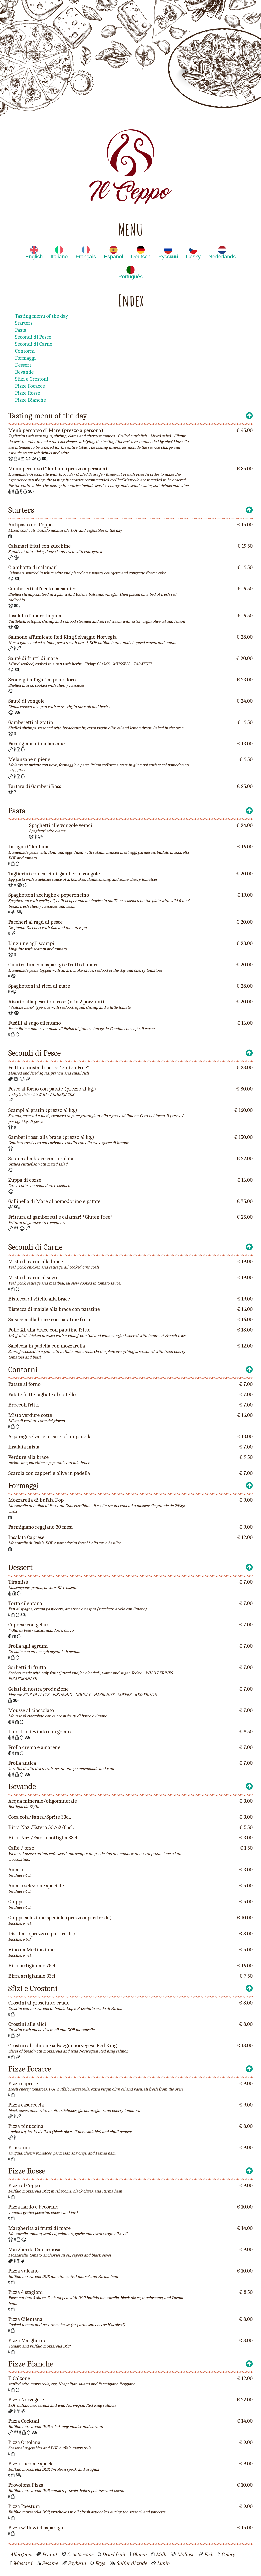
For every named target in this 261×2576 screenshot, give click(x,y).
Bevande (24, 372)
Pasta (20, 330)
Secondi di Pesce (33, 337)
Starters (23, 323)
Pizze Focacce (30, 386)
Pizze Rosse (27, 393)
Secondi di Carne (33, 344)
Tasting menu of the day (41, 316)
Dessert (23, 365)
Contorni (25, 351)
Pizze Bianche (30, 400)
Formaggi (25, 358)
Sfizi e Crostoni (31, 379)
